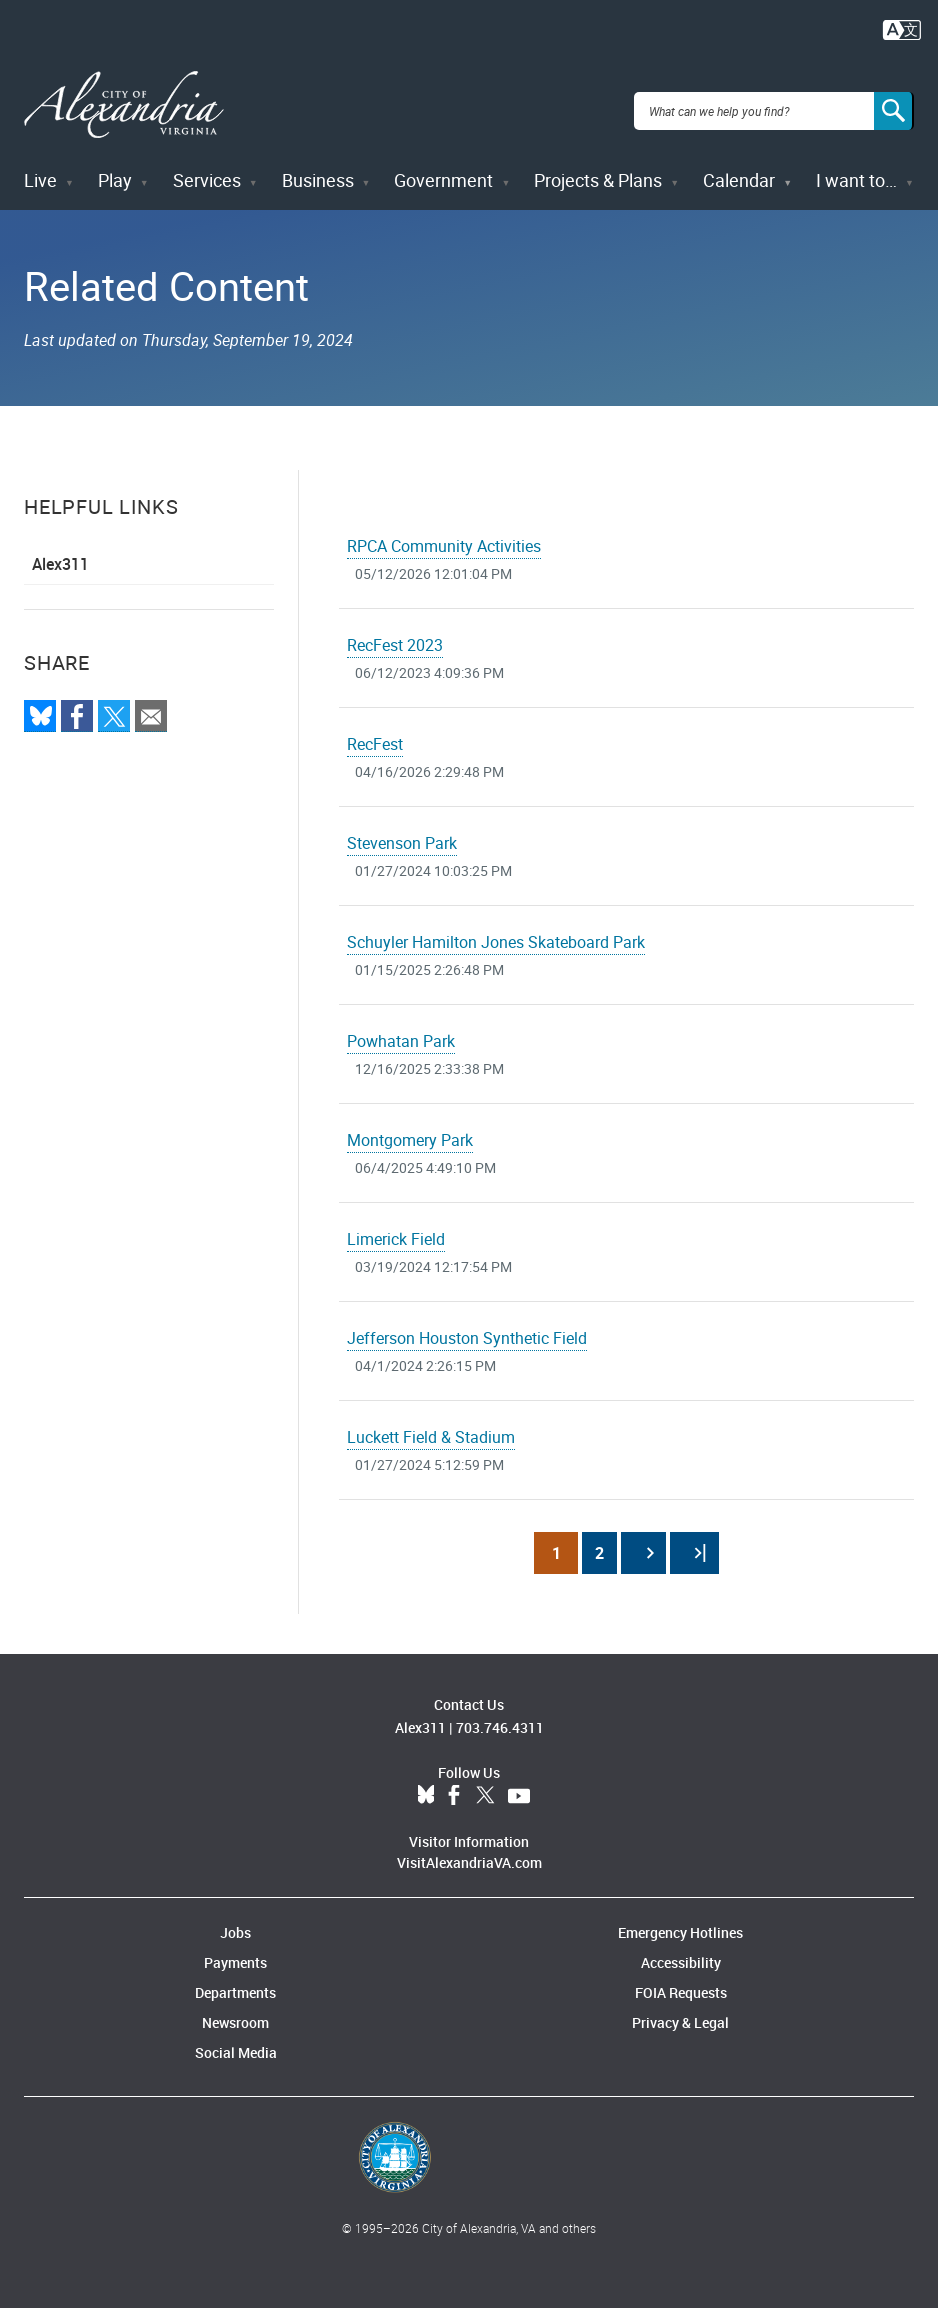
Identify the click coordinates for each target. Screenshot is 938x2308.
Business (318, 168)
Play (115, 168)
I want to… (856, 168)
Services (207, 168)
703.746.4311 (500, 1715)
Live (40, 168)
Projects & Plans (598, 168)
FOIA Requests (681, 1980)
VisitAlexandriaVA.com (469, 1850)
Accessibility (681, 1950)
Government (443, 168)
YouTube (519, 1784)
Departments (235, 1980)
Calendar (739, 168)
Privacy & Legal (680, 2010)
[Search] (894, 104)
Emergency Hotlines (680, 1920)
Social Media (236, 2040)
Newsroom (235, 2010)
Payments (235, 1950)
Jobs (235, 1920)
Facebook (454, 1784)
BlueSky (426, 1784)
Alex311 (60, 552)
